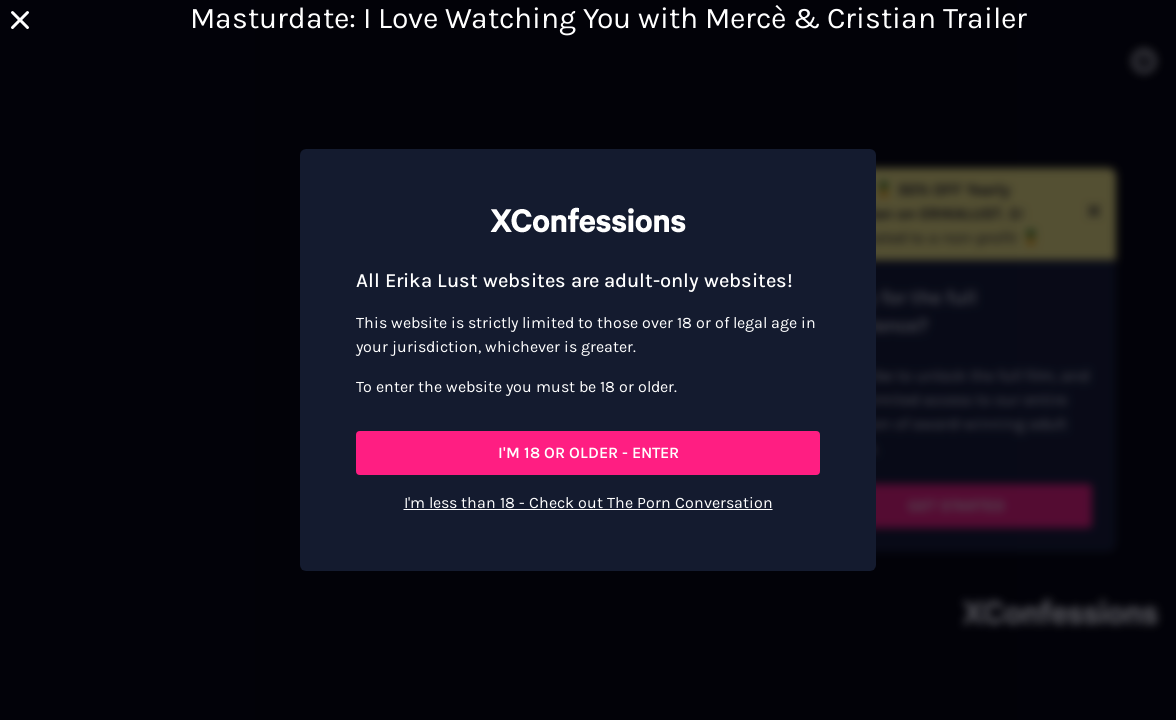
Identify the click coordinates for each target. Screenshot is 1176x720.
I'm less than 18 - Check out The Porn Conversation (588, 502)
